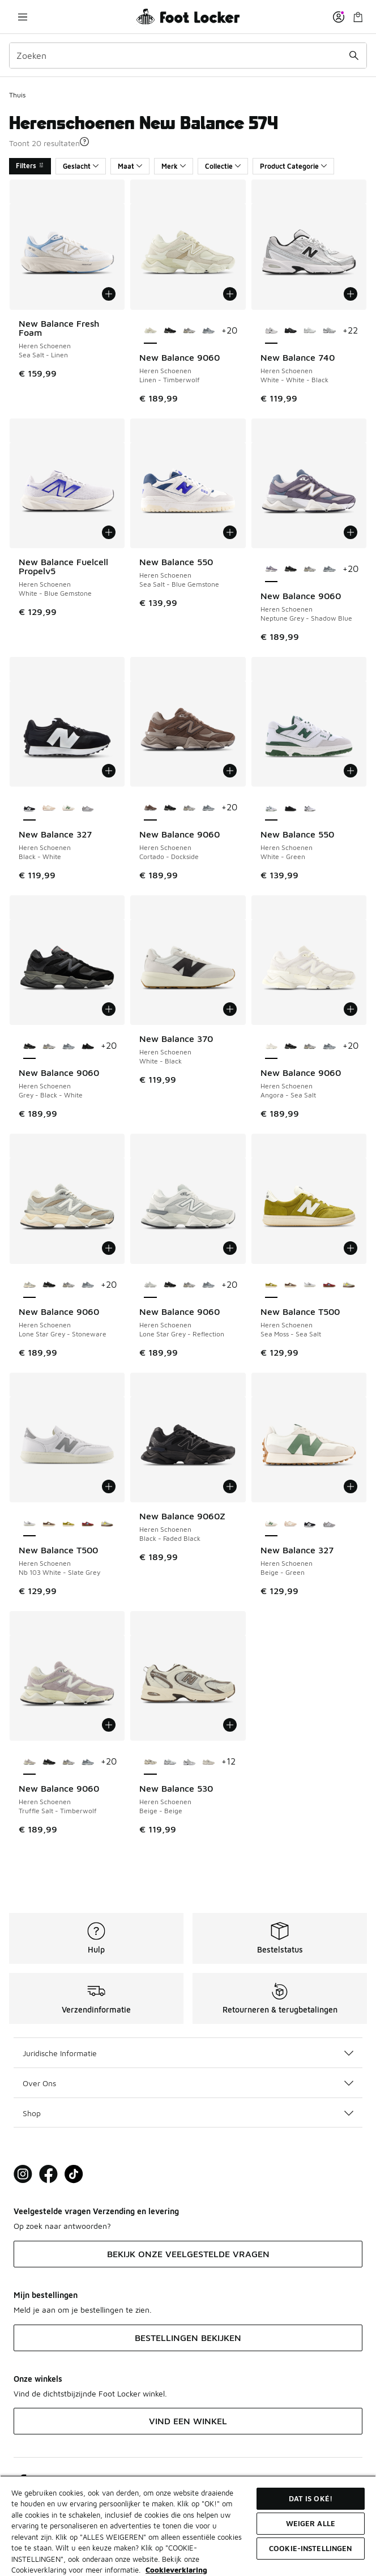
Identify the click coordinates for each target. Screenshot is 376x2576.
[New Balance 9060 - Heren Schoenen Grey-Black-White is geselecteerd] (29, 1046)
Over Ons (188, 2083)
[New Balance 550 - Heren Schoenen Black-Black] (290, 808)
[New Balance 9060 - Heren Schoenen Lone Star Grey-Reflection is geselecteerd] (150, 1285)
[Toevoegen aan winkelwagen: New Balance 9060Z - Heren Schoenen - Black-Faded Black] (230, 1486)
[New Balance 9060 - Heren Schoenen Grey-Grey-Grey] (208, 331)
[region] (188, 2525)
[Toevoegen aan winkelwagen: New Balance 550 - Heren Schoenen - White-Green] (350, 771)
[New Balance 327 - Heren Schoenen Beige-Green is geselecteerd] (271, 1523)
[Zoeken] (188, 55)
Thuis (17, 95)
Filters (30, 165)
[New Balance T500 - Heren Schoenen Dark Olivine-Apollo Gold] (349, 1285)
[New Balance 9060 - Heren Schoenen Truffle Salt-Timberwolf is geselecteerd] (29, 1762)
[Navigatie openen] (23, 16)
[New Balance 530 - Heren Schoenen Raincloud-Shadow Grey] (189, 1762)
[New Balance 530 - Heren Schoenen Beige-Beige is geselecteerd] (150, 1762)
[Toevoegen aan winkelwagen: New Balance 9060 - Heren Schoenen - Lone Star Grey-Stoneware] (109, 1248)
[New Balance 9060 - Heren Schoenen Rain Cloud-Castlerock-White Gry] (189, 331)
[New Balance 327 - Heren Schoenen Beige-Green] (68, 808)
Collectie (223, 166)
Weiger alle (310, 2523)
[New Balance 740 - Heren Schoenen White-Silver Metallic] (310, 331)
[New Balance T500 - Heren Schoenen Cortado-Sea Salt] (290, 1285)
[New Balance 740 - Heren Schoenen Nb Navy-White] (329, 331)
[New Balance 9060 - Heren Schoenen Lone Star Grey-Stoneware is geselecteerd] (29, 1285)
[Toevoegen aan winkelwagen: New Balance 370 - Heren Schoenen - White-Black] (230, 1009)
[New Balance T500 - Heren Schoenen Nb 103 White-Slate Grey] (310, 1285)
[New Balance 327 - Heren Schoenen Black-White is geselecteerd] (29, 808)
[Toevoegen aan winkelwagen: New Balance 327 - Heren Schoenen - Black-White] (109, 771)
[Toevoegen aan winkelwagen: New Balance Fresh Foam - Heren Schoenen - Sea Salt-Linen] (109, 294)
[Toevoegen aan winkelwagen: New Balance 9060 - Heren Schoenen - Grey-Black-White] (109, 1009)
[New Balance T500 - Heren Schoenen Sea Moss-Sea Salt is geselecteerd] (271, 1285)
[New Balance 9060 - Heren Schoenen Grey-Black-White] (170, 331)
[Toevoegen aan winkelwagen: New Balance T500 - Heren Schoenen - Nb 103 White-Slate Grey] (109, 1486)
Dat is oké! (310, 2498)
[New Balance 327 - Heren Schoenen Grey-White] (88, 808)
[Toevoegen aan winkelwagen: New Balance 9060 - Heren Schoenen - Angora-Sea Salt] (350, 1009)
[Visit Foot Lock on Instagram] (23, 2174)
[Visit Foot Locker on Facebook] (48, 2174)
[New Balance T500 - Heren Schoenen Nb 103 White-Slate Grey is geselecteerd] (29, 1523)
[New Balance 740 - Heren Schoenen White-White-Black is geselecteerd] (271, 331)
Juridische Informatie (188, 2053)
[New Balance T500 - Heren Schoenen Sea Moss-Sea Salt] (68, 1523)
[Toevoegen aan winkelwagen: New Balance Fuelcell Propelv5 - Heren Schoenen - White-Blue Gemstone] (109, 532)
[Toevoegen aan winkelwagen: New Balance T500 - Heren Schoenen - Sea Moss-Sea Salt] (350, 1248)
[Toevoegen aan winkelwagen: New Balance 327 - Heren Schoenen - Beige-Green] (350, 1486)
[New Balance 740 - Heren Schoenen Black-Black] (290, 331)
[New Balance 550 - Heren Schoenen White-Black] (310, 808)
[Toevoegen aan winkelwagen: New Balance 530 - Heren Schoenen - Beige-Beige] (230, 1725)
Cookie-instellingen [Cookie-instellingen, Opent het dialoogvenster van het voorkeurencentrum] (310, 2548)
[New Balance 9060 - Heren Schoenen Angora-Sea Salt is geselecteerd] (271, 1046)
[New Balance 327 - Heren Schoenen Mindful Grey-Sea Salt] (48, 808)
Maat (130, 166)
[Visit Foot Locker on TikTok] (74, 2174)
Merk (173, 166)
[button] (84, 141)
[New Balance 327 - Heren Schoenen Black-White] (310, 1523)
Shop (188, 2113)
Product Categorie (293, 166)
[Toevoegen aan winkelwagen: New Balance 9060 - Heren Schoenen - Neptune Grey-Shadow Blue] (350, 532)
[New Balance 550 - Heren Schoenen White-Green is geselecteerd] (271, 808)
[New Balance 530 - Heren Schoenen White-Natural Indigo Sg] (170, 1762)
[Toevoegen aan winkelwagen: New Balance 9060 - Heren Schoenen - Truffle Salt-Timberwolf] (109, 1725)
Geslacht (81, 166)
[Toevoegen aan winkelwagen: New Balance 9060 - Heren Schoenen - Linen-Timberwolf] (230, 294)
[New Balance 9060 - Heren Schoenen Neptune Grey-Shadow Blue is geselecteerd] (271, 569)
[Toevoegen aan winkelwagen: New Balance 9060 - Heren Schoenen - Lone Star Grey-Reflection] (230, 1248)
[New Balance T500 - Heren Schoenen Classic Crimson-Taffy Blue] (329, 1285)
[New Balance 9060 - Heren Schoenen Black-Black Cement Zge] (88, 1046)
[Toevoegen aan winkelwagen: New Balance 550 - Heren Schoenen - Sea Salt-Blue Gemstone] (230, 532)
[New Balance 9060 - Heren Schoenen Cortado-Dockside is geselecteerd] (150, 808)
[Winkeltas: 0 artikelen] (357, 16)
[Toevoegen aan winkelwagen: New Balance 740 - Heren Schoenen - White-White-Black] (350, 294)
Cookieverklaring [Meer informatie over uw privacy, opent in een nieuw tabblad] (176, 2569)
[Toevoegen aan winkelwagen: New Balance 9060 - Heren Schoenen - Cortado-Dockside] (230, 771)
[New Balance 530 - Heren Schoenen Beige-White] (208, 1762)
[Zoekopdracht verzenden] (353, 55)
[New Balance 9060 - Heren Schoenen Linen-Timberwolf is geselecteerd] (150, 331)
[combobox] (188, 55)
